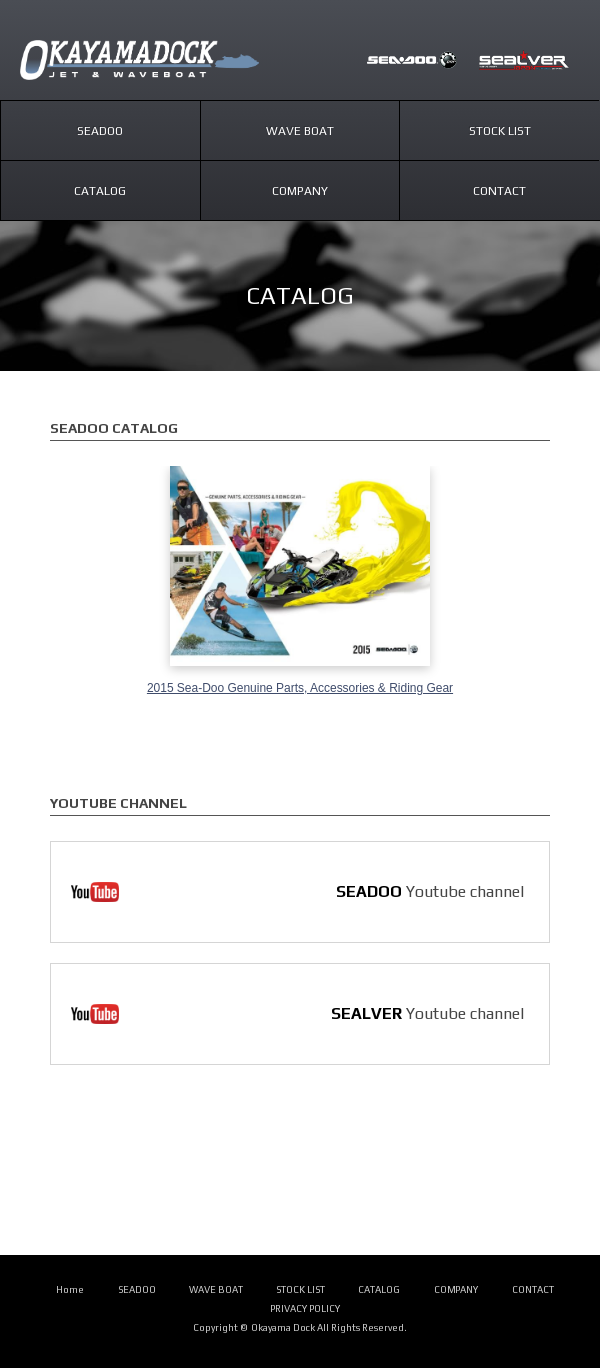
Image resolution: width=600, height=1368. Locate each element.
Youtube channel (430, 891)
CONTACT (533, 1289)
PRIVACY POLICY (305, 1308)
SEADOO (412, 60)
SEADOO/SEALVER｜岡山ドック (160, 60)
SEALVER (524, 60)
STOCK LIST (300, 1289)
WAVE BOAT (216, 1289)
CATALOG (379, 1289)
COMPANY (456, 1289)
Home (70, 1289)
